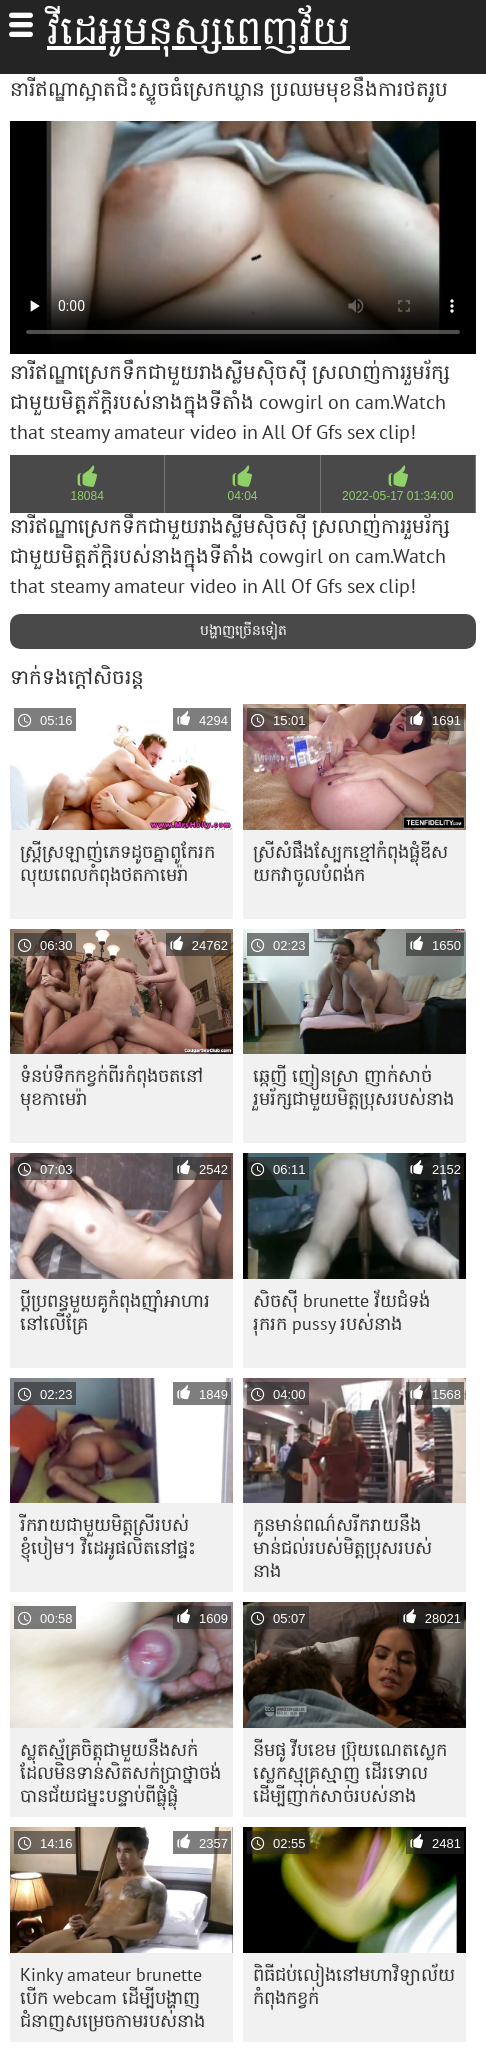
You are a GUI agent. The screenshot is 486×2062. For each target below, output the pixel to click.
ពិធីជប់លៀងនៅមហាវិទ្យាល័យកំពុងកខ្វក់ (354, 1986)
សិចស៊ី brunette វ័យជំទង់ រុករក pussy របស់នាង (341, 1312)
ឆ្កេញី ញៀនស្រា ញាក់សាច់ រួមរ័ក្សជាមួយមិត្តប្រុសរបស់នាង (353, 1087)
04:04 (242, 496)
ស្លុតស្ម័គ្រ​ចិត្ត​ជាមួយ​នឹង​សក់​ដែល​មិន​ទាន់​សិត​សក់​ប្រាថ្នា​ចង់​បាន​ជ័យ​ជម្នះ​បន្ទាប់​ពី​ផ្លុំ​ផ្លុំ (120, 1772)
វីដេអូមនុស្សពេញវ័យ (198, 30)
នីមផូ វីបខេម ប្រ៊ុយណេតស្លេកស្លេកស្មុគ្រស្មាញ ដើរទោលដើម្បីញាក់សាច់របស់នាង (350, 1772)
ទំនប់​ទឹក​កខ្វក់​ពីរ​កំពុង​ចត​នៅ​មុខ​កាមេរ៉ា (111, 1087)
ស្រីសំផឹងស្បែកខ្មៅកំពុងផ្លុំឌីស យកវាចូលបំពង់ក (350, 863)
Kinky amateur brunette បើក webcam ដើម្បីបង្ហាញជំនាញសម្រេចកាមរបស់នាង (112, 1997)
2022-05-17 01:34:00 (397, 496)
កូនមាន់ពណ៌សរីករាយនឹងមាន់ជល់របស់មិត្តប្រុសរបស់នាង (342, 1547)
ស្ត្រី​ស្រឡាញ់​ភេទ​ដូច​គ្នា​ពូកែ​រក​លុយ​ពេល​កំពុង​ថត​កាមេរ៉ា (117, 863)
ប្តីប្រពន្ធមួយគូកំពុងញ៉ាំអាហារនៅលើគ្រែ (115, 1312)
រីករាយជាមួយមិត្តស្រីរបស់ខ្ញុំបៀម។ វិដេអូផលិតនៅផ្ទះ (108, 1536)
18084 (86, 496)
